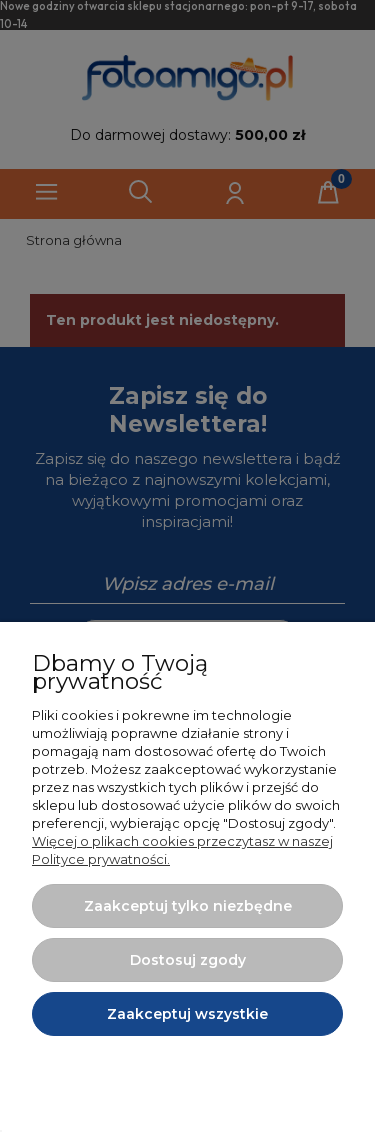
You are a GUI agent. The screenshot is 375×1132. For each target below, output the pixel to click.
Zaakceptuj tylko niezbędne (188, 906)
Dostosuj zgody (188, 960)
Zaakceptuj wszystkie (187, 1014)
